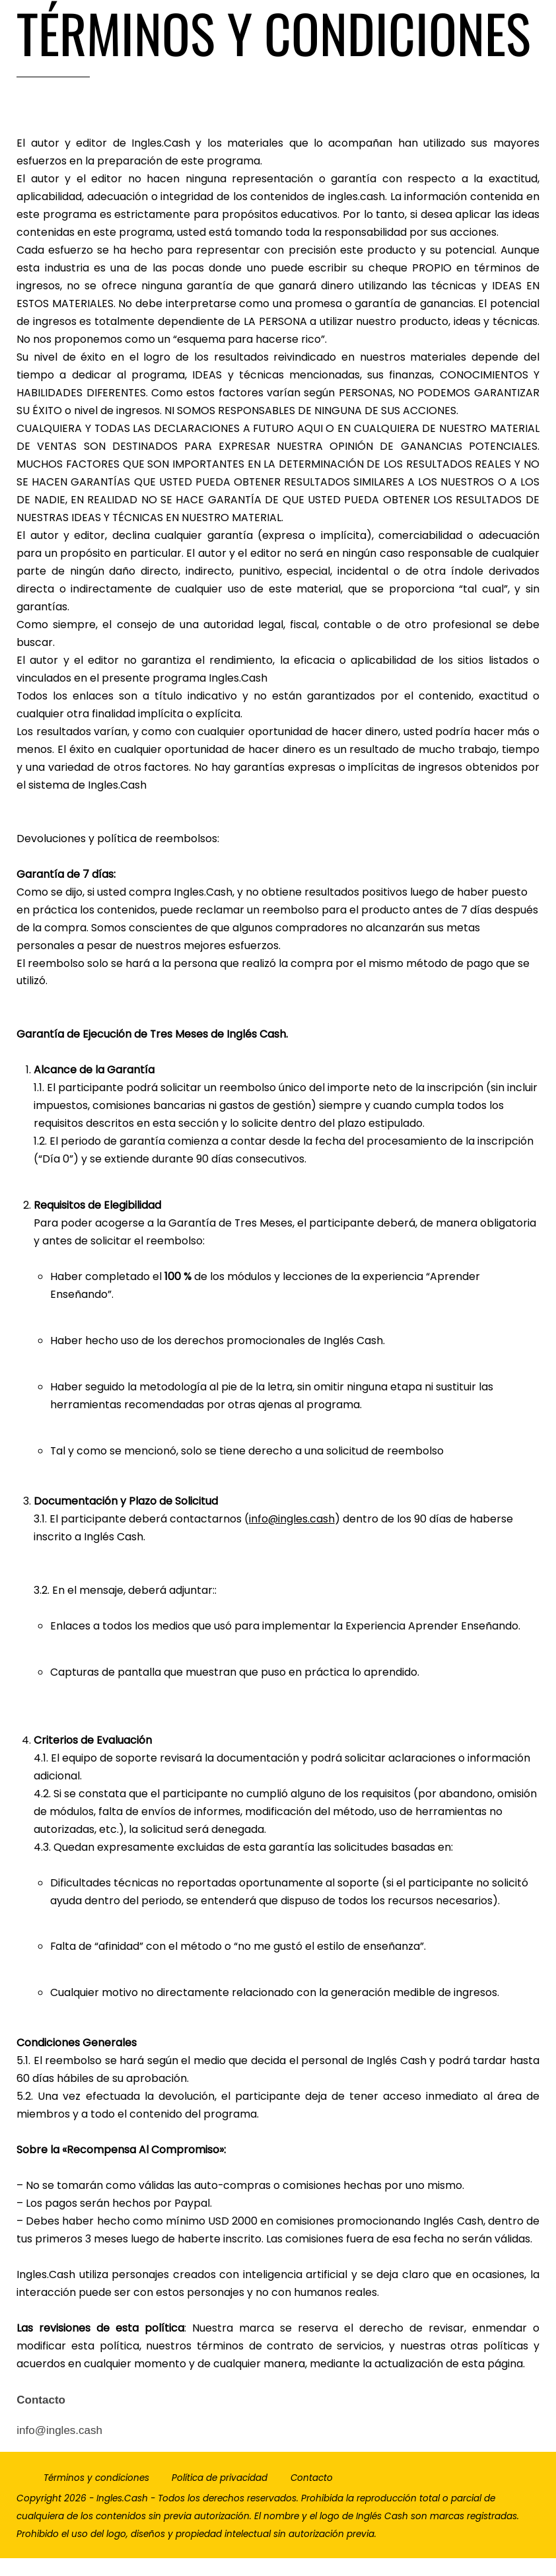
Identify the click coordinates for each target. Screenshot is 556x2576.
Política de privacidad (220, 2495)
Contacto (312, 2495)
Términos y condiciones (96, 2495)
